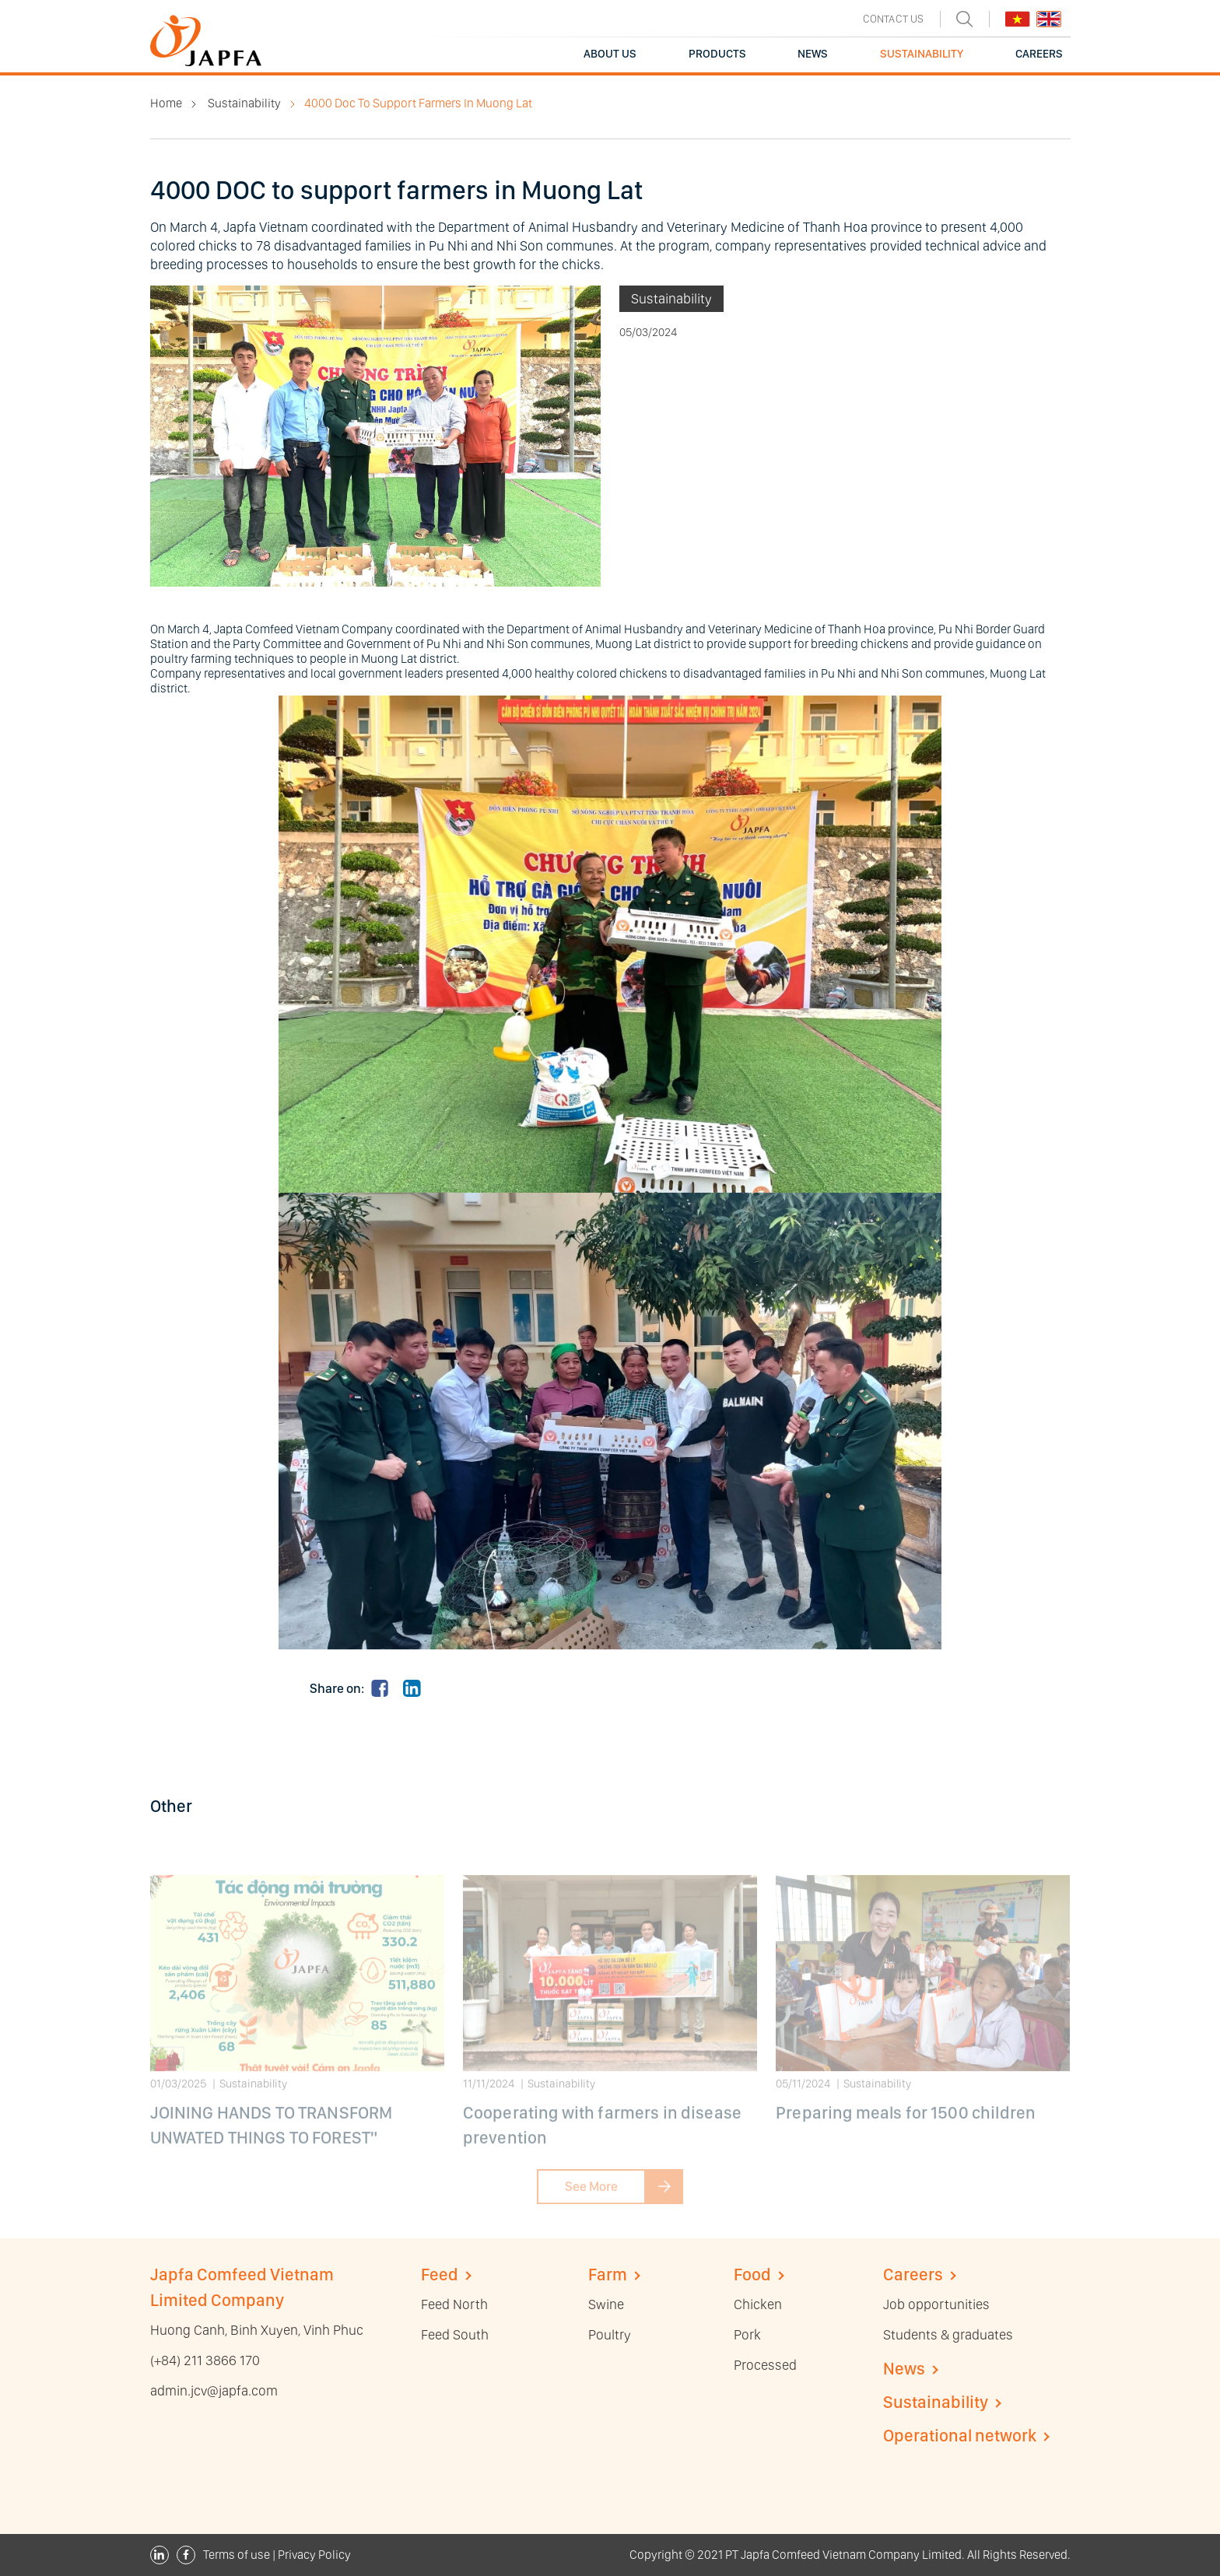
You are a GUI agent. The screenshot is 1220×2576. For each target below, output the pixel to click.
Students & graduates (948, 2334)
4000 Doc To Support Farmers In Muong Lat (418, 103)
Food (752, 2274)
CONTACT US (893, 18)
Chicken (758, 2304)
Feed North (454, 2304)
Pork (747, 2334)
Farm (607, 2274)
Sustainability (244, 103)
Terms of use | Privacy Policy (277, 2554)
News (904, 2368)
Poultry (609, 2334)
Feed (439, 2274)
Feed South (455, 2334)
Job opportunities (936, 2304)
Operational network (959, 2435)
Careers (913, 2274)
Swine (606, 2304)
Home (166, 103)
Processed (765, 2365)
